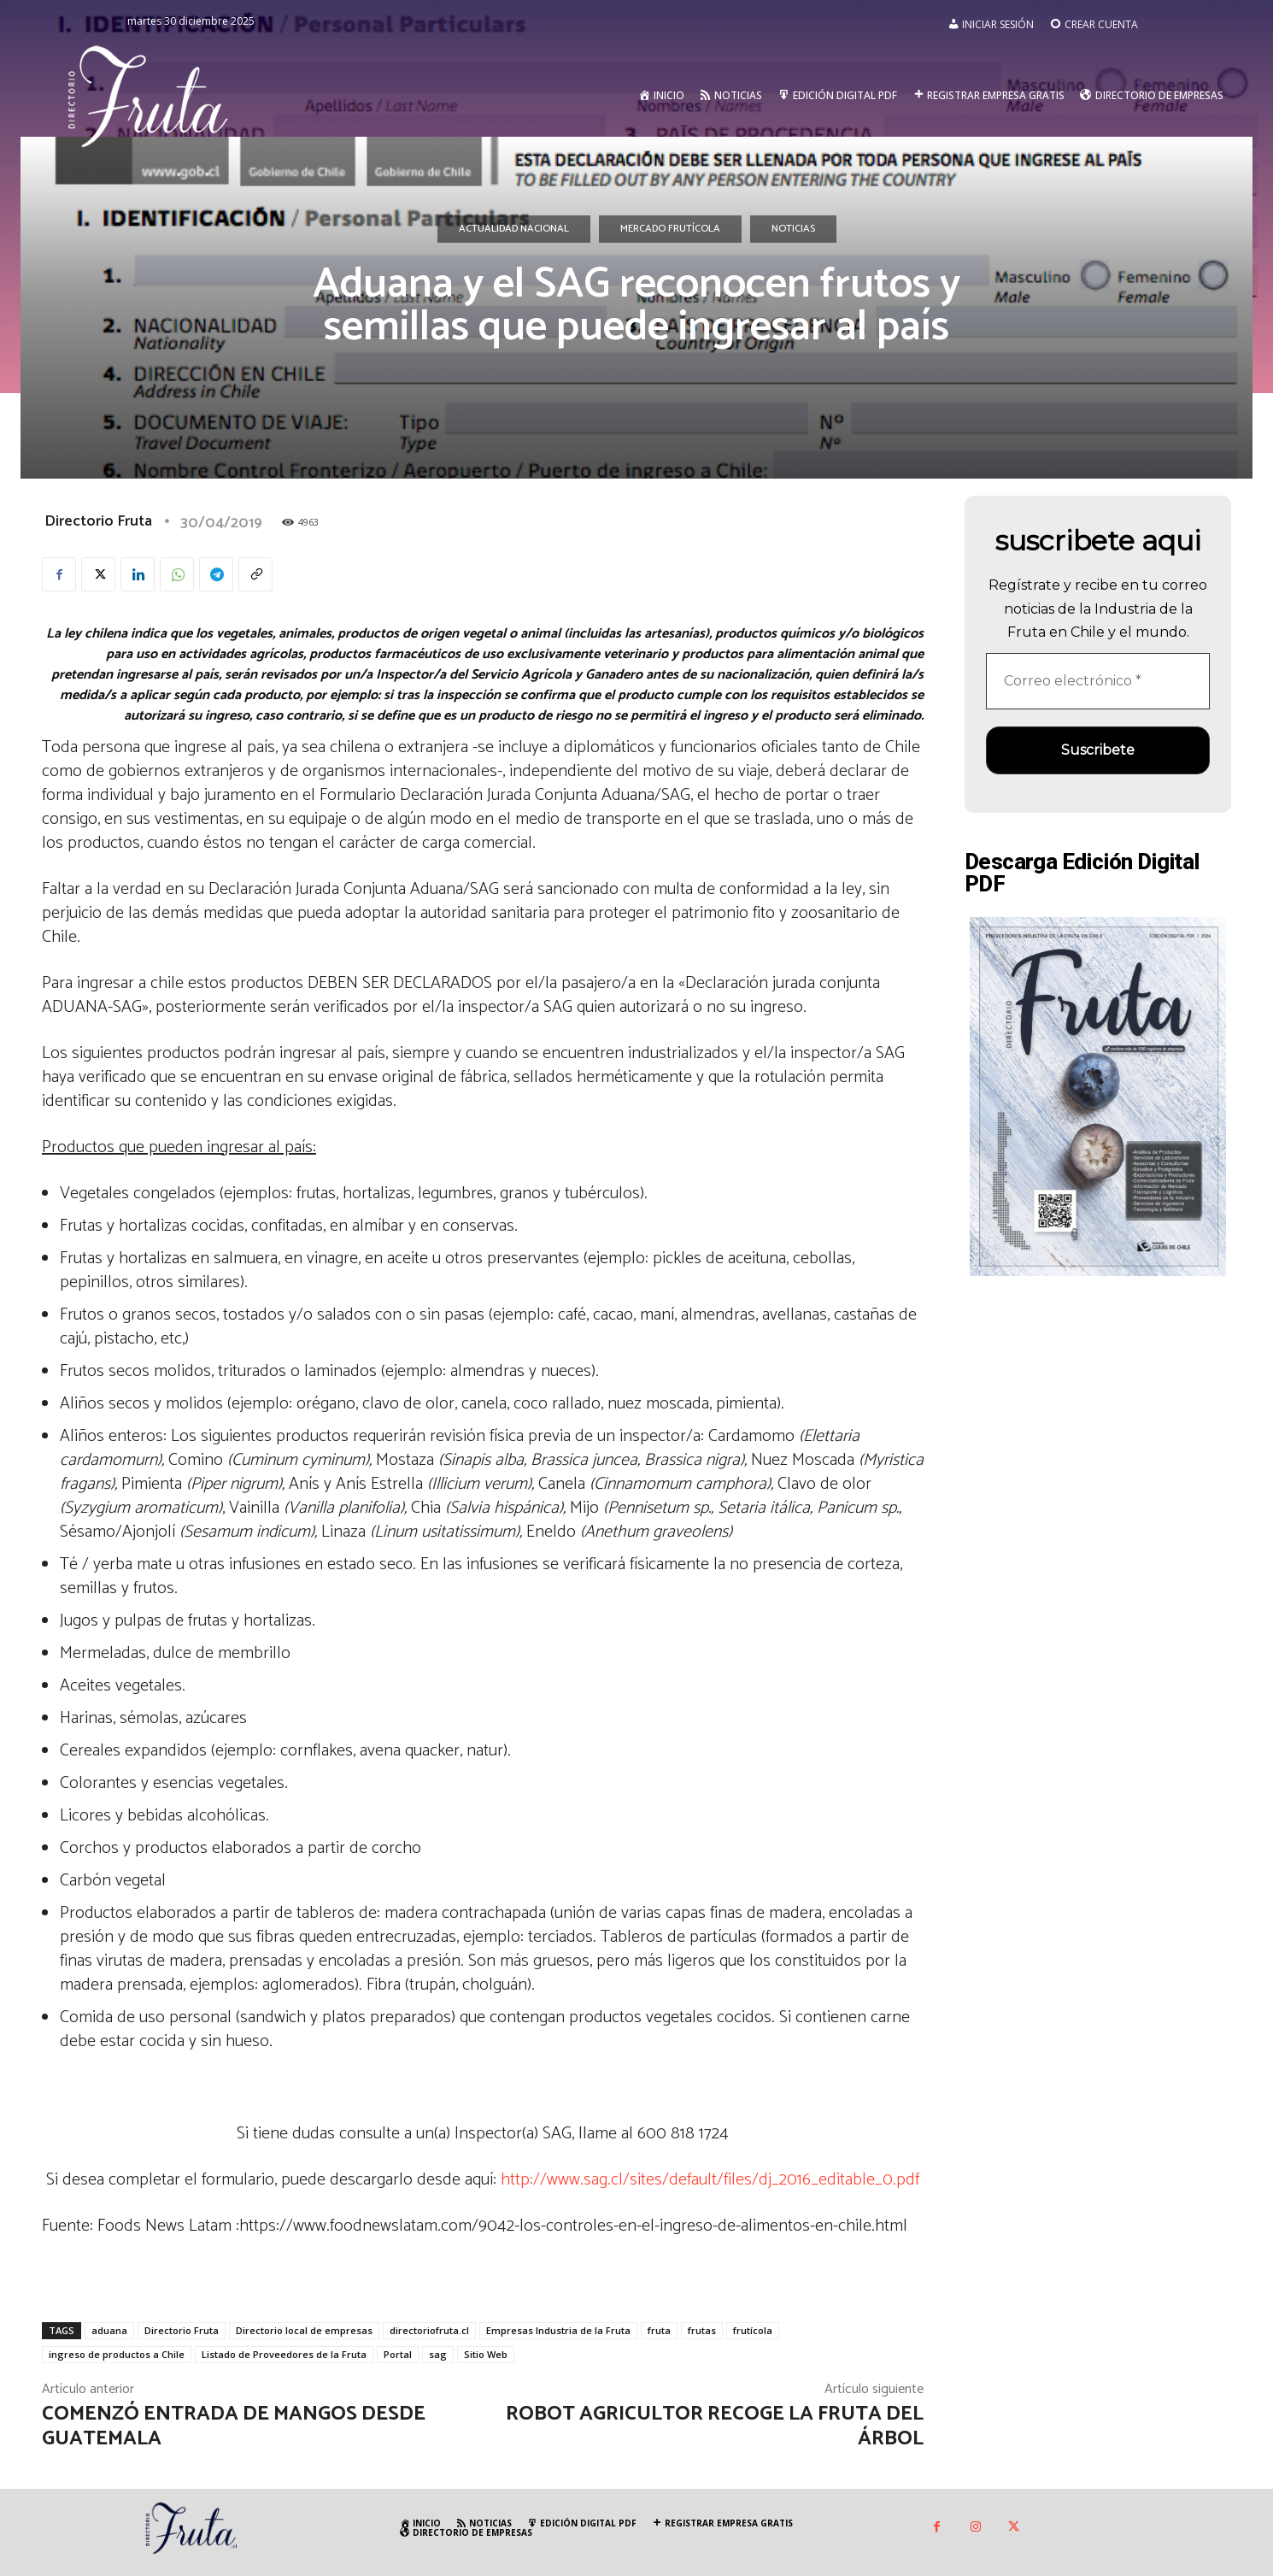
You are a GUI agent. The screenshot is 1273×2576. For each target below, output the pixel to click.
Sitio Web (485, 2354)
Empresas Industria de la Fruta (558, 2330)
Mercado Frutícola (670, 229)
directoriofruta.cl (429, 2330)
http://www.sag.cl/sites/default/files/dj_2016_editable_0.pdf (710, 2180)
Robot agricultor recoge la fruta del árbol (715, 2426)
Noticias (793, 229)
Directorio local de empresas (304, 2330)
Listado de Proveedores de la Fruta (284, 2354)
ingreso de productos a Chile (117, 2354)
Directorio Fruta (98, 521)
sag (438, 2354)
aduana (109, 2330)
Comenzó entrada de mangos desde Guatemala (233, 2426)
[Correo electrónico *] (1098, 681)
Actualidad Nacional (513, 229)
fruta (659, 2330)
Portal (398, 2354)
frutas (702, 2330)
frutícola (752, 2330)
